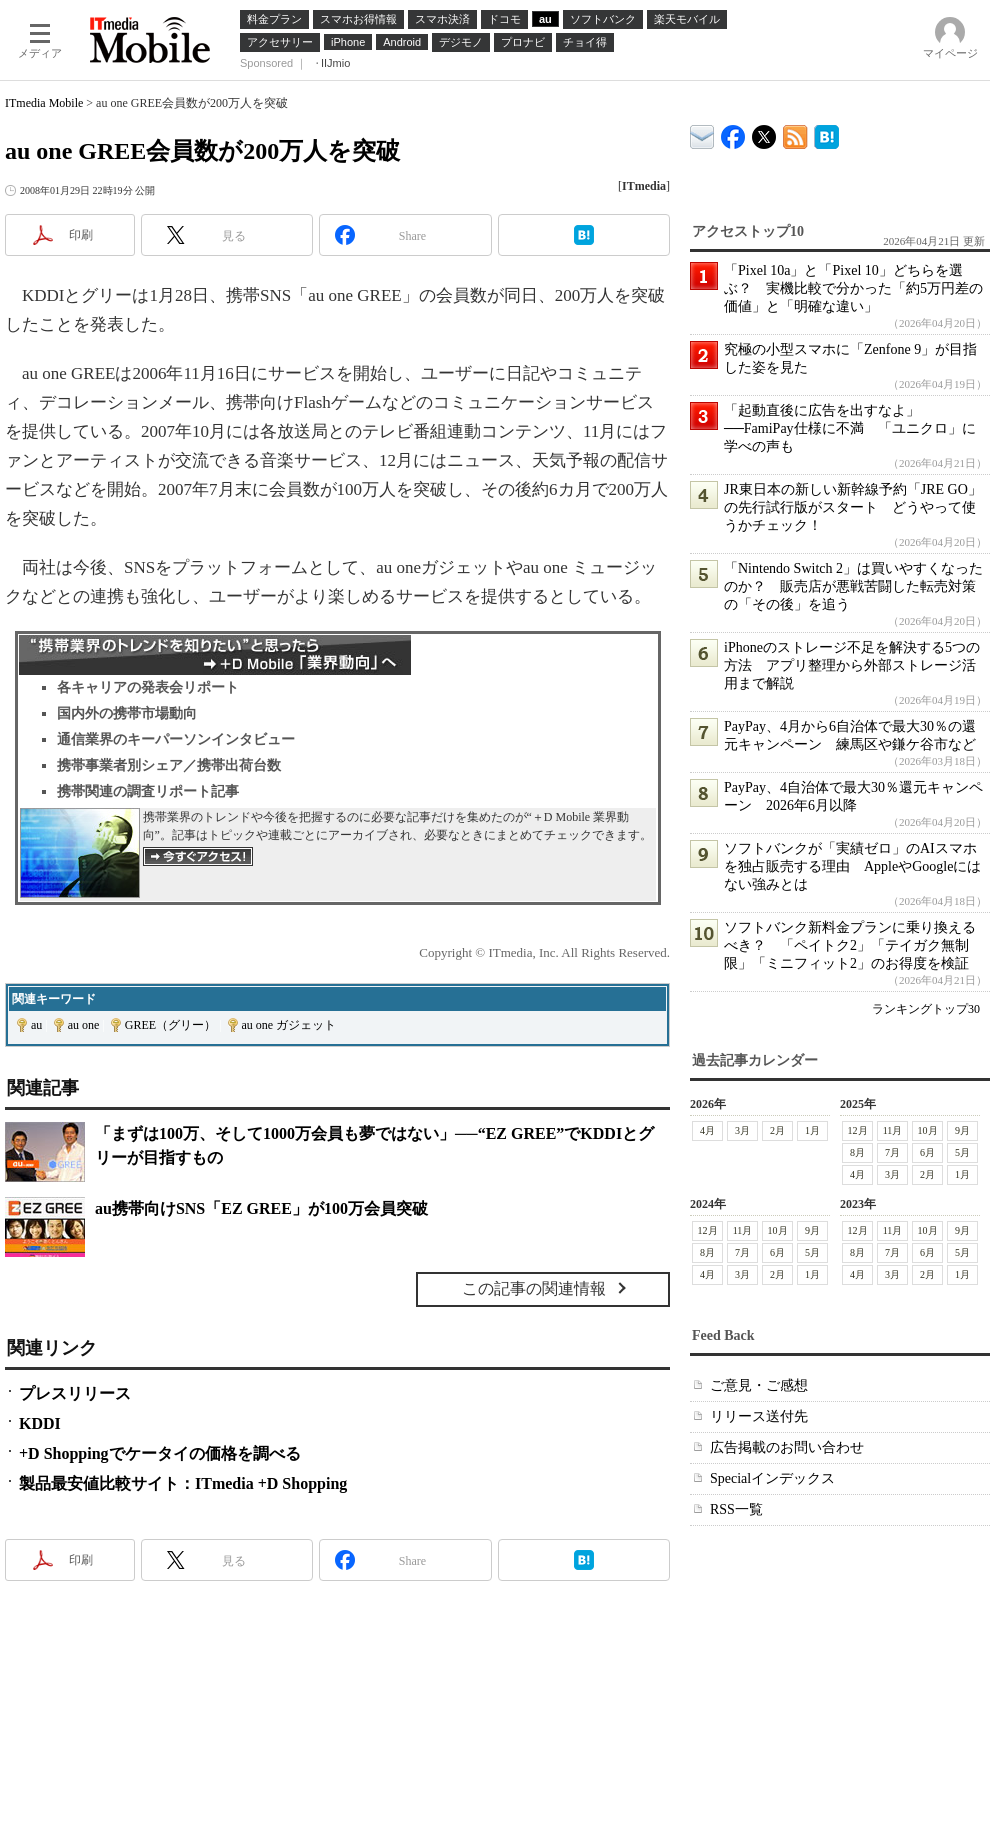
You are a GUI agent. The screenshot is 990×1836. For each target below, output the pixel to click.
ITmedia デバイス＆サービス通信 (702, 133)
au (36, 1025)
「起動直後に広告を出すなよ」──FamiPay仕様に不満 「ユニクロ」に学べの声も (850, 428)
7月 (892, 1152)
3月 (742, 1130)
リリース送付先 (759, 1416)
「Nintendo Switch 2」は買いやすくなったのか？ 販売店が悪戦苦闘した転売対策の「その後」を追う (853, 586)
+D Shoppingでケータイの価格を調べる (160, 1453)
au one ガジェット (289, 1025)
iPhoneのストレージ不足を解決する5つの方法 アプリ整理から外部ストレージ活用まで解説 (852, 665)
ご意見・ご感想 (759, 1385)
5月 (962, 1152)
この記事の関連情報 (534, 1288)
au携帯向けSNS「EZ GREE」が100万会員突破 (261, 1208)
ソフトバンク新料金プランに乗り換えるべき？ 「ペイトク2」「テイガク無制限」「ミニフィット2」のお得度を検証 (850, 945)
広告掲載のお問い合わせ (787, 1447)
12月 (858, 1130)
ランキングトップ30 (926, 1009)
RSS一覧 (736, 1509)
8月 (857, 1152)
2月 (777, 1130)
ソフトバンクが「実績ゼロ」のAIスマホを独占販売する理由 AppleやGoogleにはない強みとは (852, 866)
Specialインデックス (772, 1478)
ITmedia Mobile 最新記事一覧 (795, 133)
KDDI (40, 1423)
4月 (707, 1130)
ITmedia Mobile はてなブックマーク (826, 133)
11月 (893, 1130)
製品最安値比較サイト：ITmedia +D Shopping (183, 1483)
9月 (962, 1130)
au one (84, 1025)
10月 (928, 1130)
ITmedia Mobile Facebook (733, 132)
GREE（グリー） (170, 1025)
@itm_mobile (764, 132)
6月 (927, 1152)
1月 (812, 1130)
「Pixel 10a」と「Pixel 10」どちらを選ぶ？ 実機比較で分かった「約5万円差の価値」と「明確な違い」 (853, 288)
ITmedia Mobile (44, 103)
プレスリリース (75, 1393)
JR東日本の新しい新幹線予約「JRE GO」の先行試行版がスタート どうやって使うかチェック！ (853, 507)
